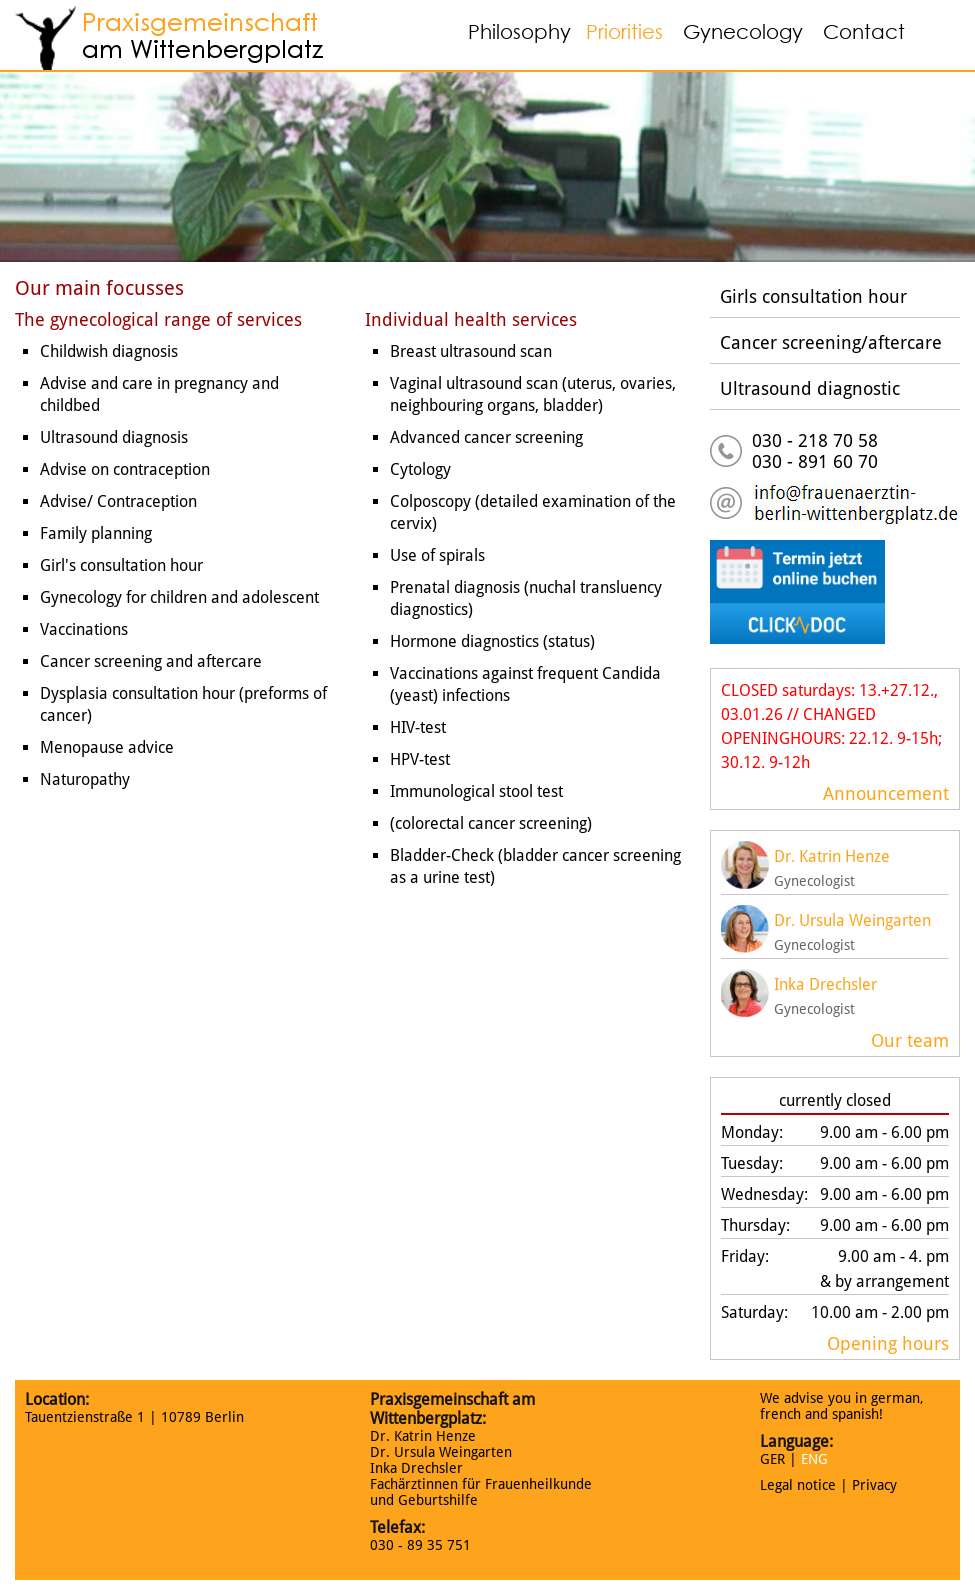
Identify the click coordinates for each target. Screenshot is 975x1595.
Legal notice (798, 1485)
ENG (814, 1459)
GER (772, 1459)
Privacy (874, 1485)
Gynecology (743, 31)
